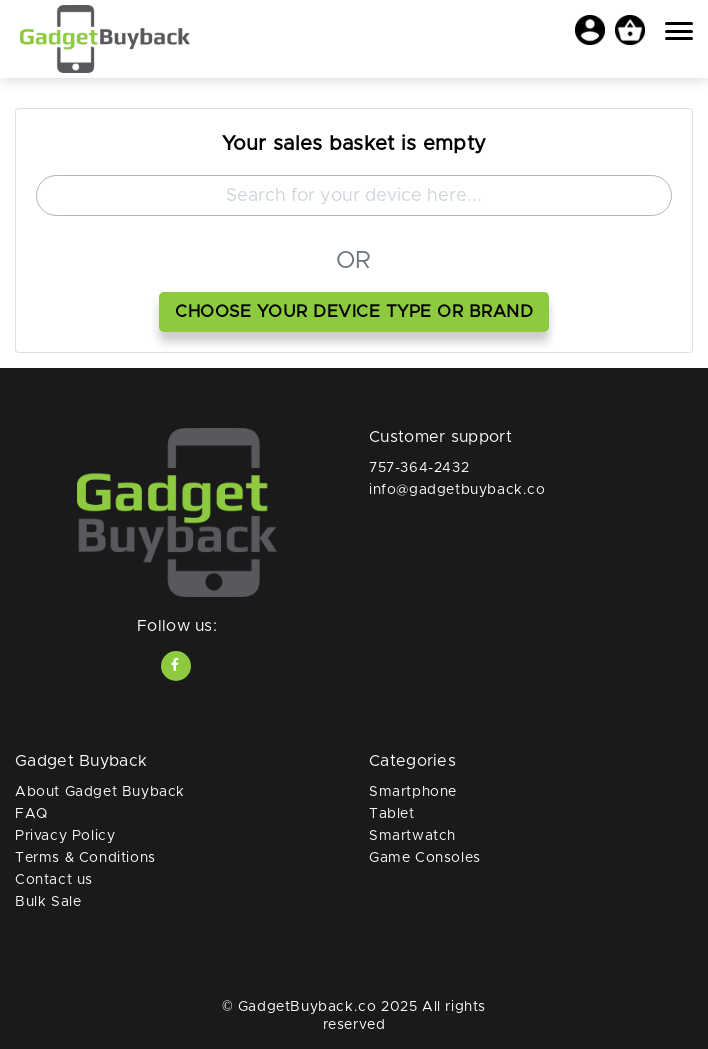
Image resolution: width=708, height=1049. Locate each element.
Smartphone (413, 792)
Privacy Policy (65, 836)
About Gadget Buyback (100, 792)
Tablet (392, 814)
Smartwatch (412, 836)
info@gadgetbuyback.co (457, 490)
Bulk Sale (48, 902)
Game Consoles (425, 858)
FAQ (31, 814)
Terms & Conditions (85, 858)
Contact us (54, 880)
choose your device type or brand (354, 311)
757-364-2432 (419, 468)
